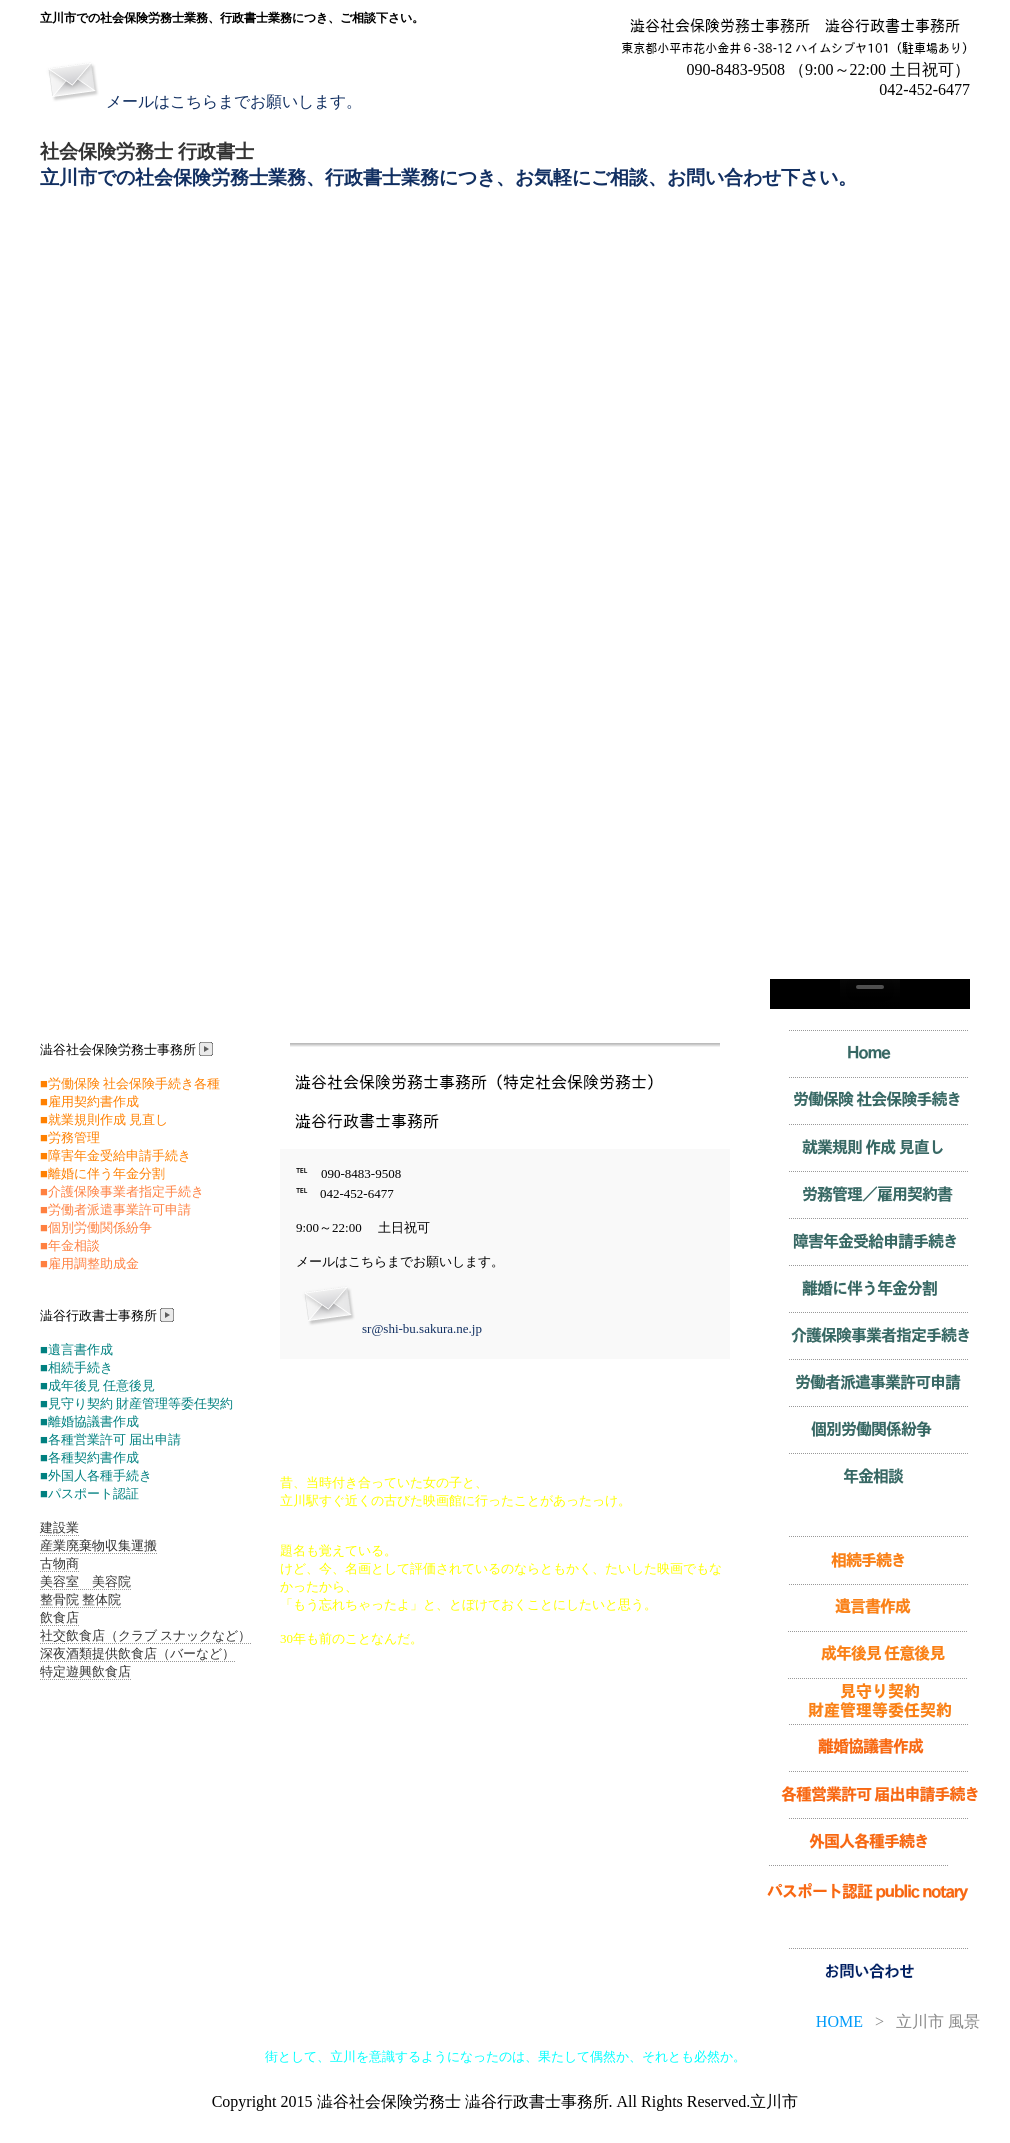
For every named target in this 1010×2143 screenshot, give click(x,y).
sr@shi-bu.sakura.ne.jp (422, 1328)
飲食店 (59, 1617)
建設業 (59, 1527)
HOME (839, 2021)
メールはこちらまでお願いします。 (234, 101)
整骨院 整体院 (80, 1599)
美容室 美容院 (85, 1581)
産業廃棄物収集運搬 (98, 1545)
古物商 (59, 1563)
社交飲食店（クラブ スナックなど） (145, 1635)
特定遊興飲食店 (85, 1671)
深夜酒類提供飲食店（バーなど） (137, 1653)
